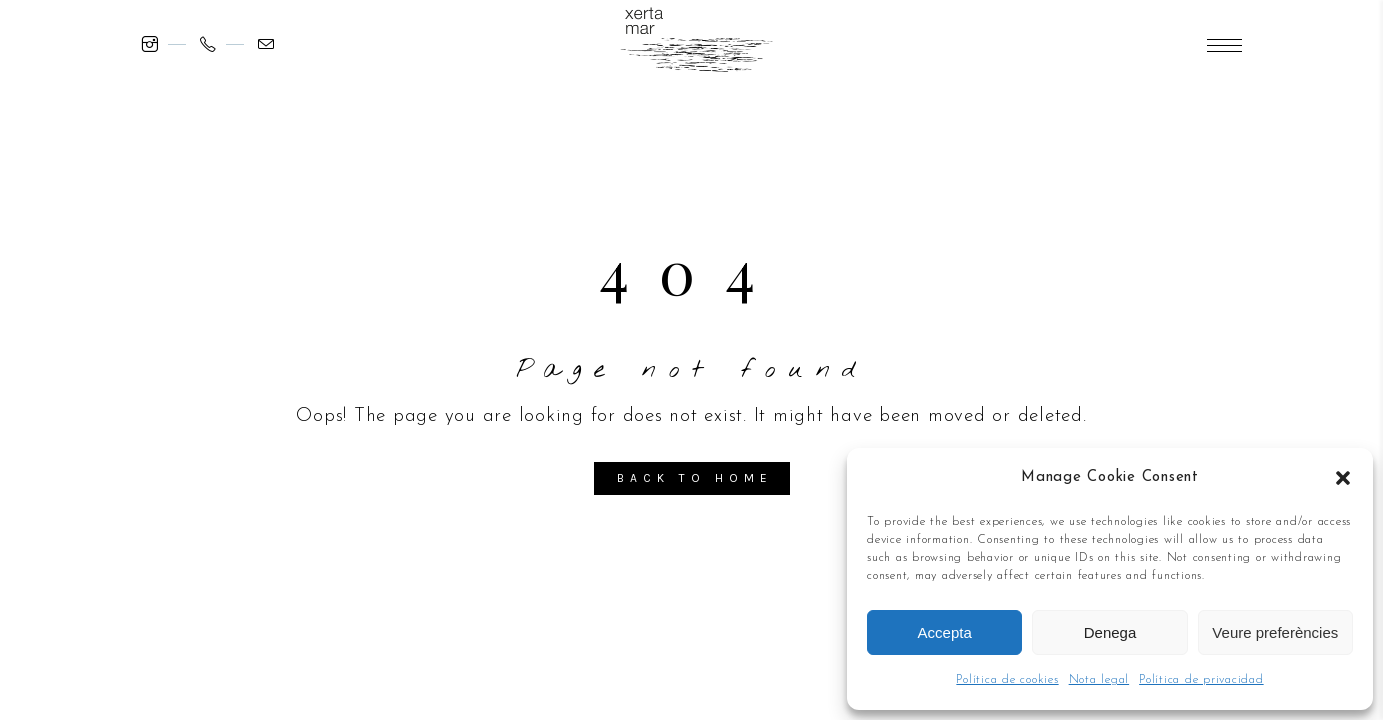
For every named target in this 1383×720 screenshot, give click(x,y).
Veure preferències (1275, 632)
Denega (1110, 632)
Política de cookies (1007, 680)
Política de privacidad (1201, 680)
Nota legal (1099, 680)
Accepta (945, 632)
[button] (1343, 478)
